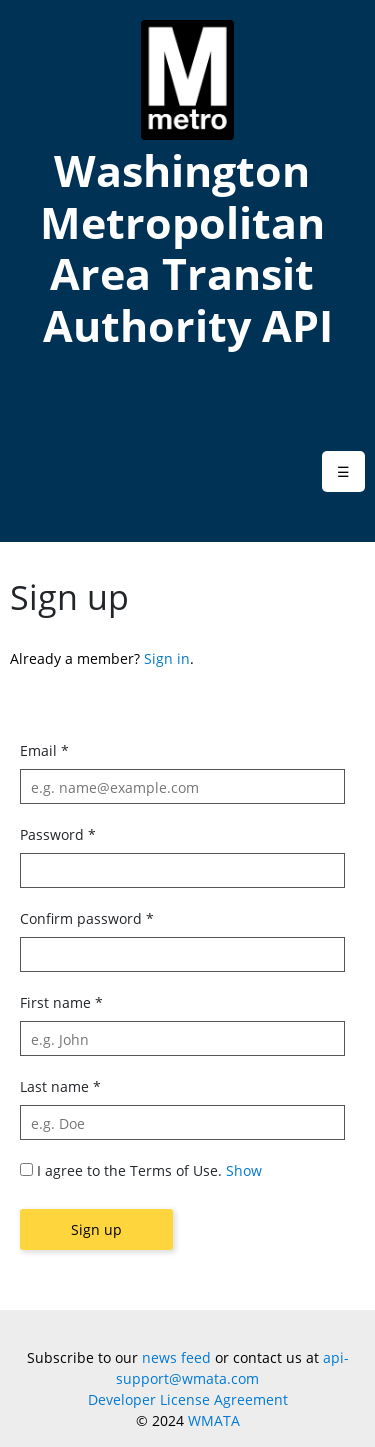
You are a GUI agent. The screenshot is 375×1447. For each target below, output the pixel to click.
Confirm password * (87, 918)
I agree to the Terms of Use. (129, 1170)
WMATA (214, 1420)
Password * (58, 834)
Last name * (60, 1086)
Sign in (167, 658)
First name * (61, 1002)
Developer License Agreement (188, 1399)
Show (244, 1170)
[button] (343, 471)
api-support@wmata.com (232, 1368)
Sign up (96, 1229)
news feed (176, 1357)
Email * (44, 750)
